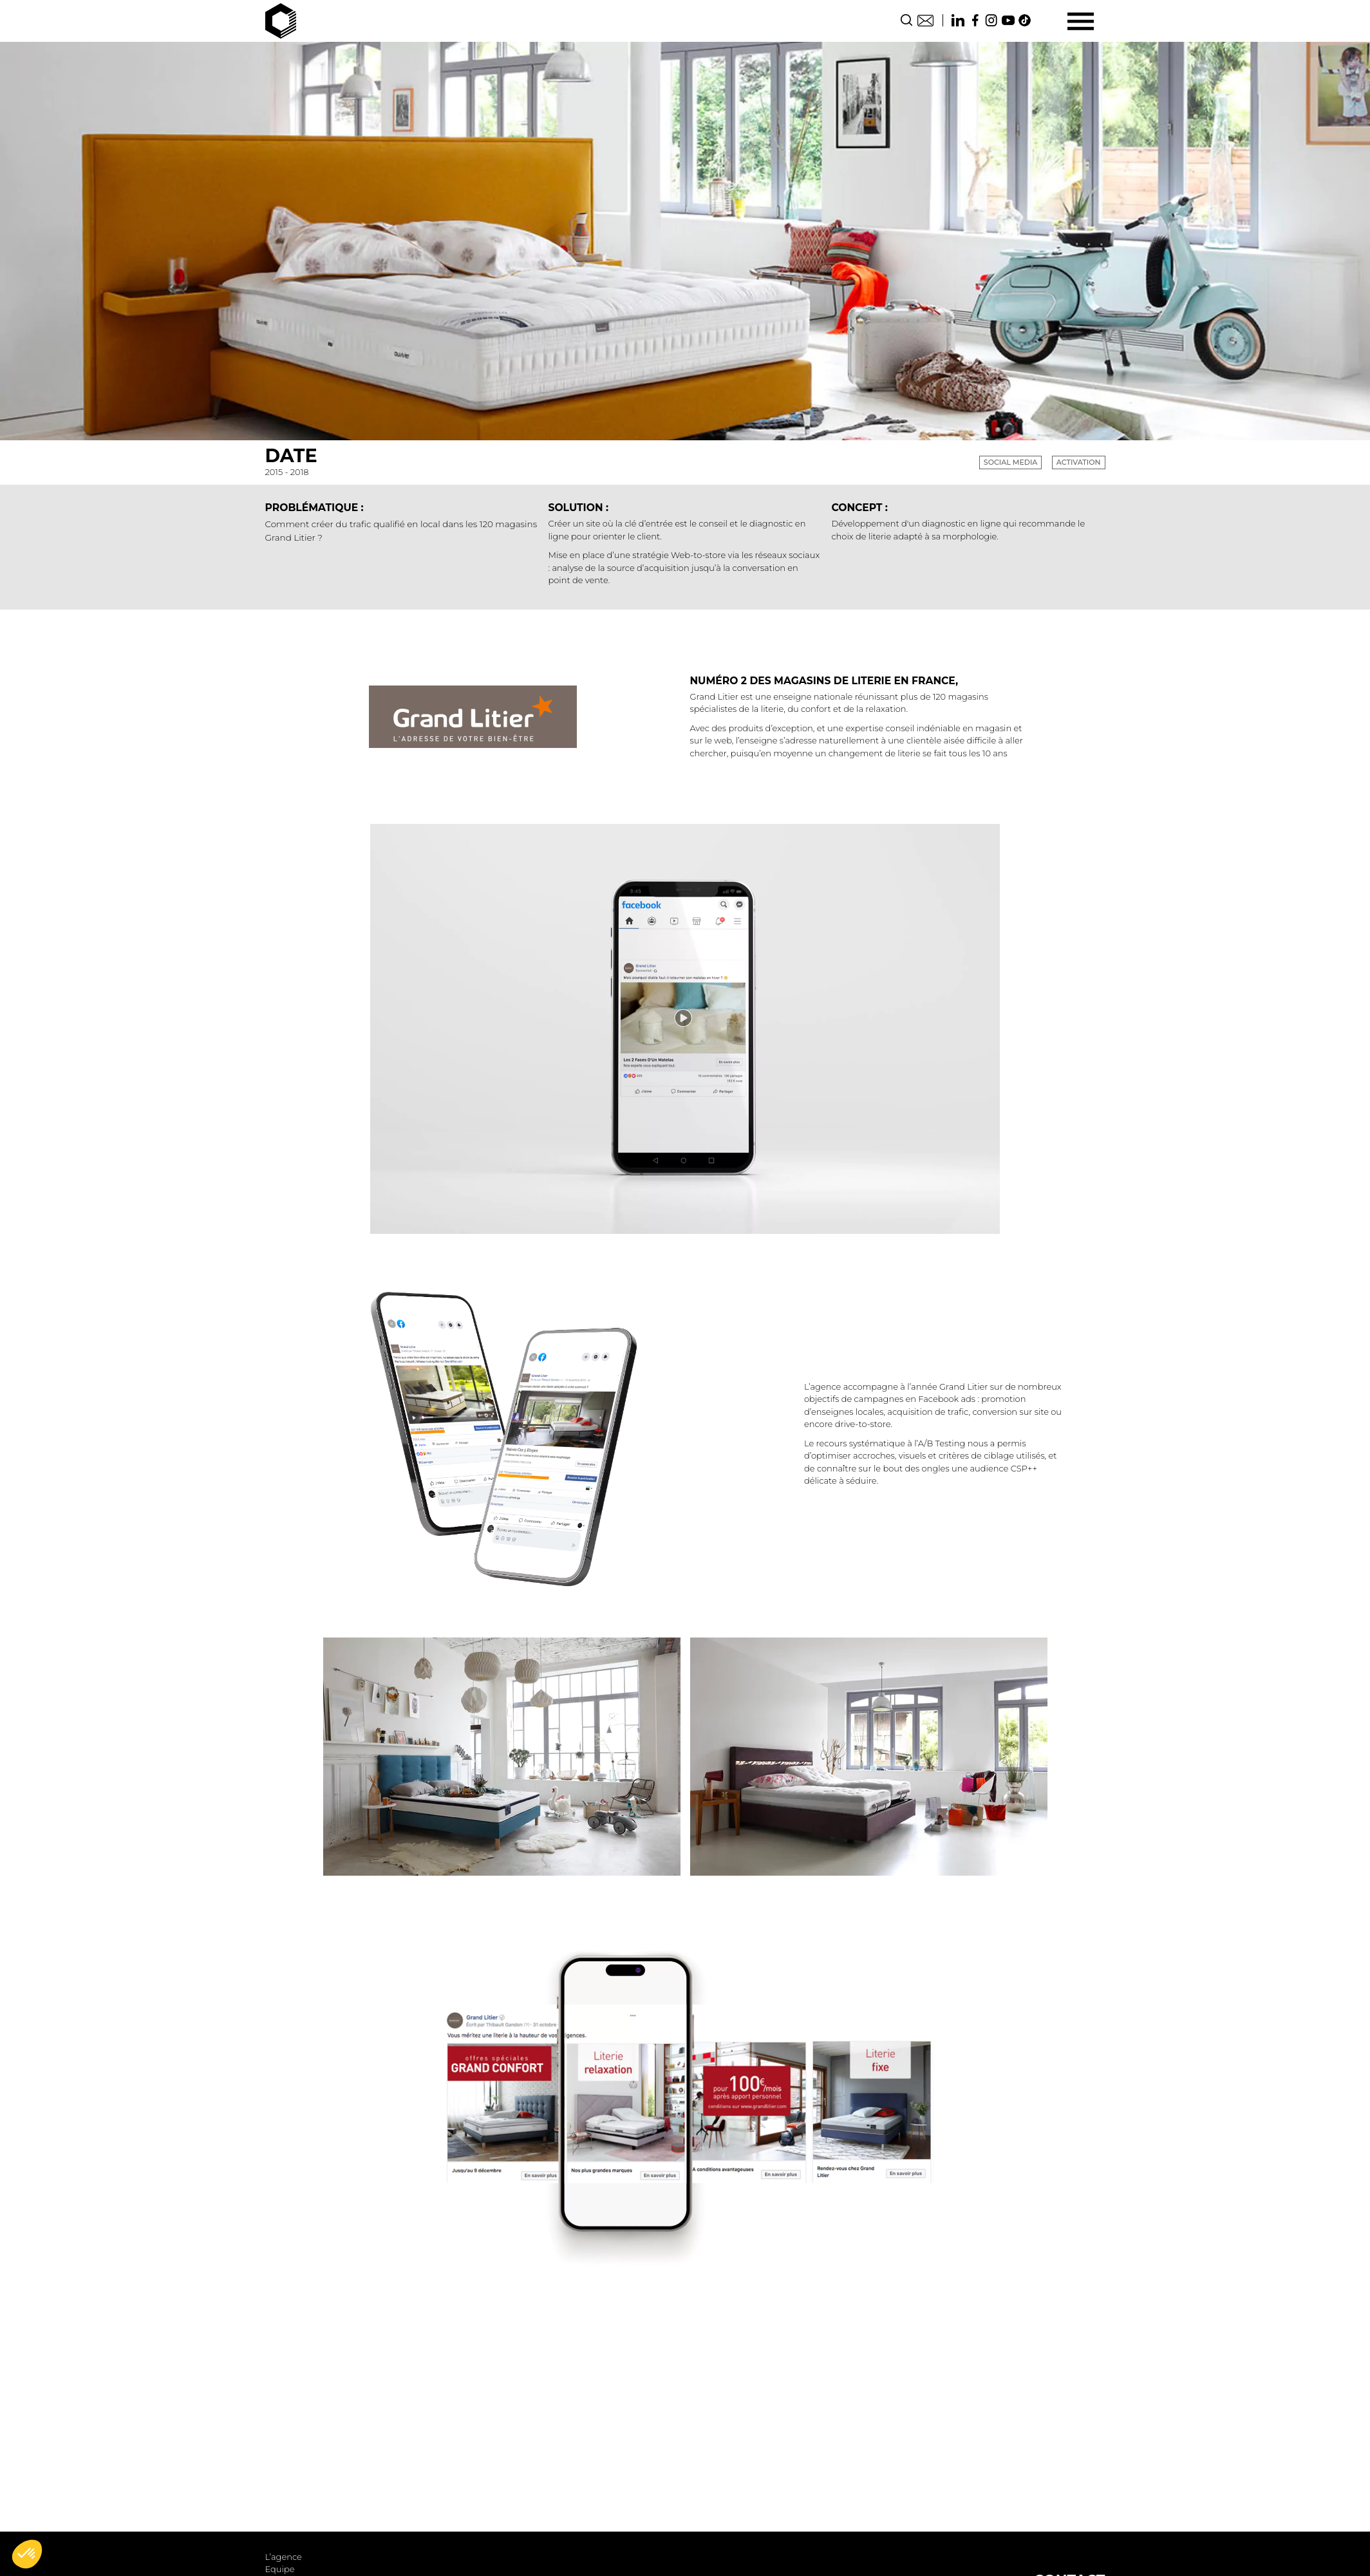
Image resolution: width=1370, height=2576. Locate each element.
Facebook (974, 20)
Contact (925, 20)
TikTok (1024, 20)
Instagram (991, 20)
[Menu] (1080, 21)
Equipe (280, 2569)
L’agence (283, 2557)
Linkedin (958, 20)
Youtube (1008, 20)
